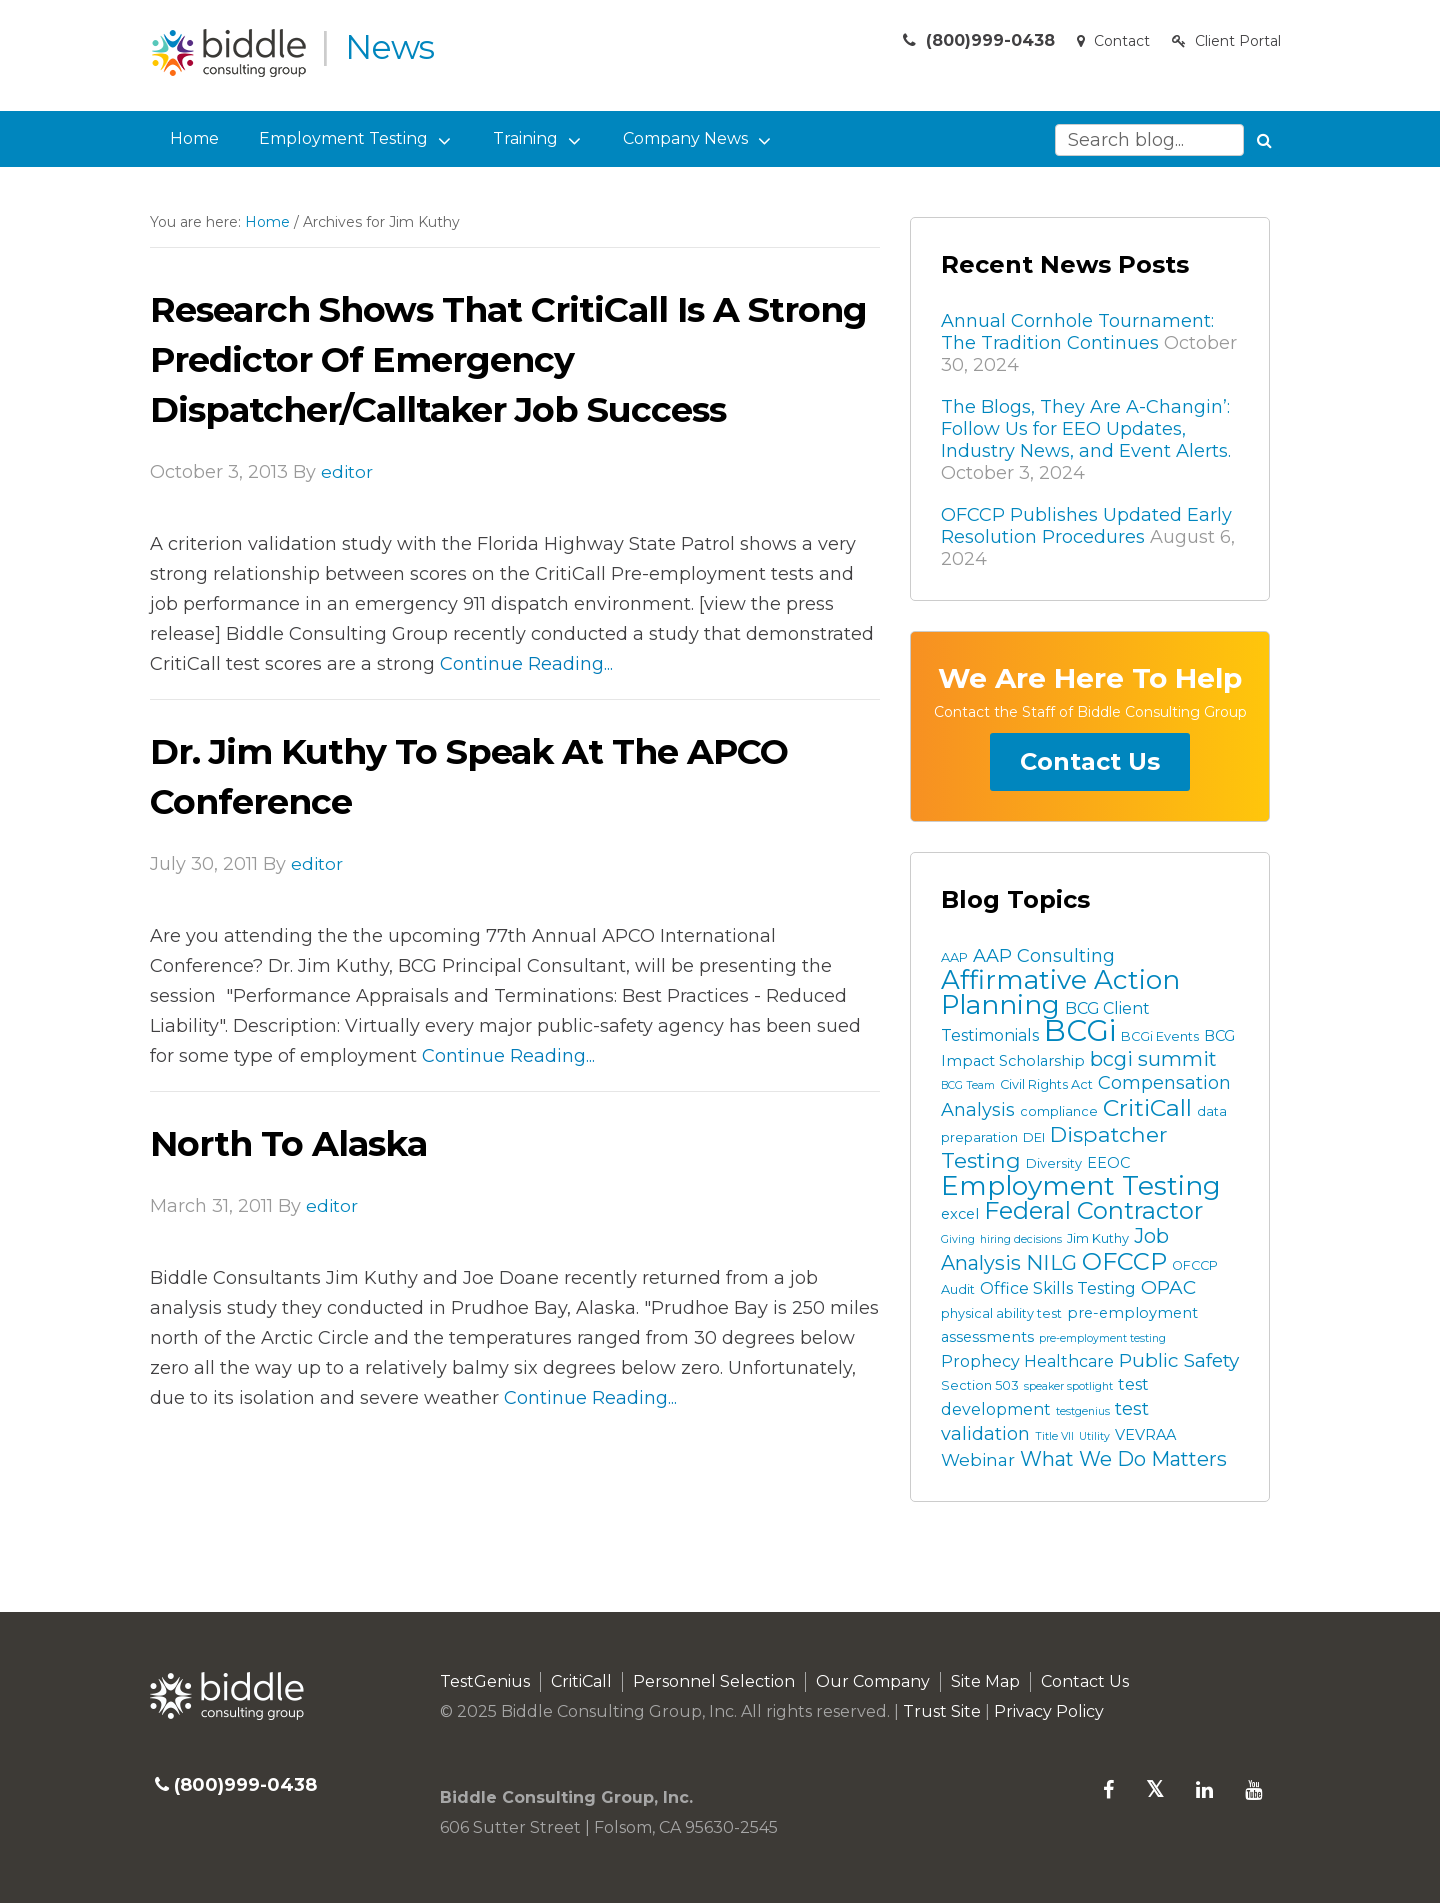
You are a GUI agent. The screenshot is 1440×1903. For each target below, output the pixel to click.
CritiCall (581, 1681)
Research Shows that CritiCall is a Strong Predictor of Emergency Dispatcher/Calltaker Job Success (472, 358)
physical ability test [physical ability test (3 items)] (1001, 1313)
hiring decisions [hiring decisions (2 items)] (1021, 1239)
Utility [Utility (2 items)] (1094, 1436)
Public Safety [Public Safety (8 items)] (1179, 1360)
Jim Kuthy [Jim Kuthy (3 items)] (1098, 1238)
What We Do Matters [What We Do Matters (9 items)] (1123, 1459)
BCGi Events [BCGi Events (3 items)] (1160, 1036)
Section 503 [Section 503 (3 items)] (980, 1385)
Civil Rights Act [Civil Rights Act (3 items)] (1046, 1084)
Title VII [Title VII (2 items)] (1054, 1436)
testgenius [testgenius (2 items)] (1083, 1411)
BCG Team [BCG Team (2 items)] (968, 1085)
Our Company (873, 1681)
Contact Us (1090, 761)
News (396, 45)
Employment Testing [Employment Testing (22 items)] (1081, 1186)
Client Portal (1225, 49)
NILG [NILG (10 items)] (1051, 1262)
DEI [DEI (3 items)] (1034, 1137)
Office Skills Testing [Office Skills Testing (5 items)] (1058, 1288)
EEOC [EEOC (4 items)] (1108, 1163)
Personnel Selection (714, 1681)
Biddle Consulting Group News (232, 53)
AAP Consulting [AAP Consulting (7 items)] (1044, 956)
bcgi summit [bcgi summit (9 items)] (1153, 1059)
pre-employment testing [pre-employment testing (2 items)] (1102, 1338)
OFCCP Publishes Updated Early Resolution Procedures (1086, 526)
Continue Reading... (526, 664)
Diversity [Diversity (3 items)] (1054, 1163)
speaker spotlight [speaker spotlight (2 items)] (1068, 1386)
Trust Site (942, 1711)
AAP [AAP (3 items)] (954, 957)
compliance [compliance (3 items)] (1059, 1111)
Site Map (985, 1681)
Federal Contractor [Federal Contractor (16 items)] (1093, 1210)
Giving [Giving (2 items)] (958, 1239)
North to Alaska (300, 1142)
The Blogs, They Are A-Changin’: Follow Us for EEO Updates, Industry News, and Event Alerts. (1086, 429)
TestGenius (485, 1681)
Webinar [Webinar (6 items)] (978, 1459)
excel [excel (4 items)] (960, 1214)
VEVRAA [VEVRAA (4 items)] (1145, 1435)
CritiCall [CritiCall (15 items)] (1147, 1107)
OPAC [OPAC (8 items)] (1168, 1287)
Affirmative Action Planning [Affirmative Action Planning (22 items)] (1060, 992)
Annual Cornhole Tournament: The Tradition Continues (1077, 332)
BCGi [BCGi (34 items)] (1080, 1030)
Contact (1110, 49)
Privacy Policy (1049, 1711)
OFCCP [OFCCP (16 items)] (1124, 1261)
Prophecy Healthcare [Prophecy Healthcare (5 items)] (1027, 1361)
